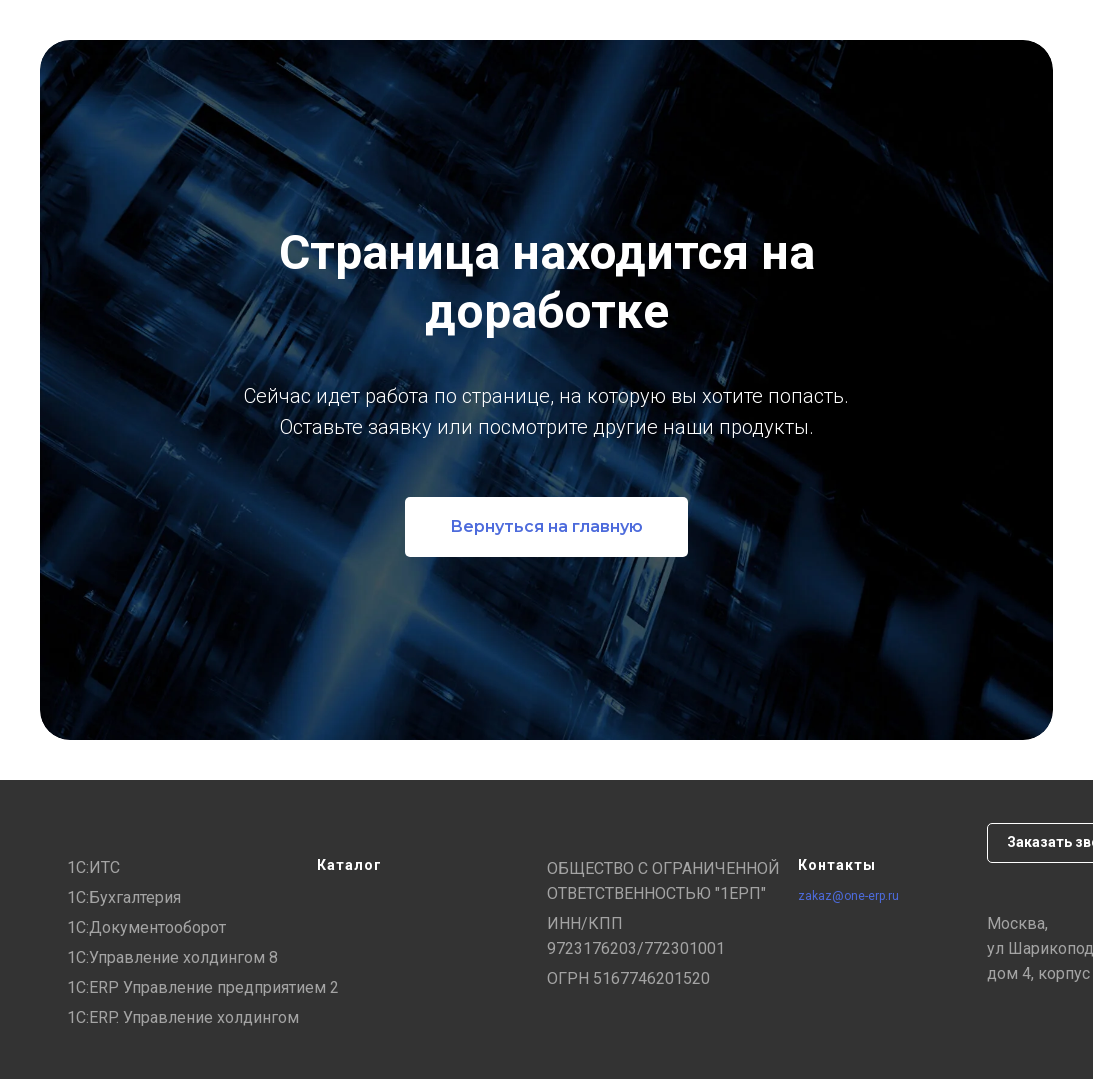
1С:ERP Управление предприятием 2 (203, 987)
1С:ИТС (93, 867)
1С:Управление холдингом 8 (172, 957)
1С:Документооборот (146, 927)
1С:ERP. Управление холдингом (183, 1017)
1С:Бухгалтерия (124, 897)
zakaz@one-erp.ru (848, 896)
